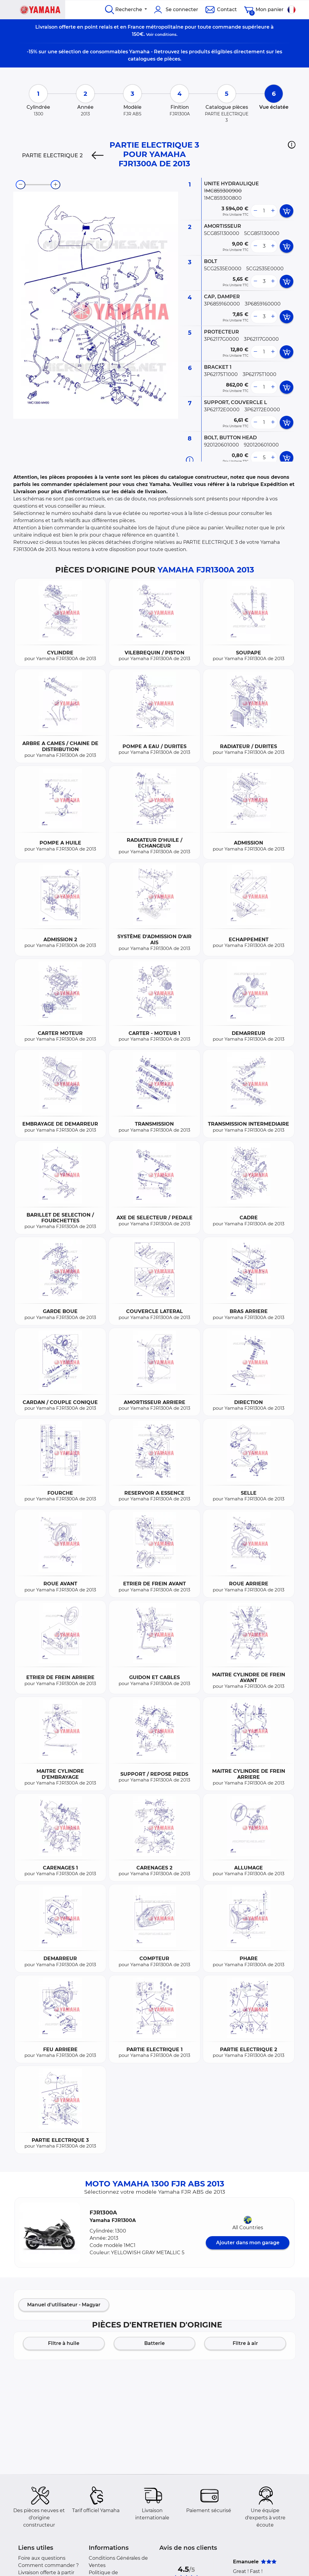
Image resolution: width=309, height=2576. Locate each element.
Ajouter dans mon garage (247, 2242)
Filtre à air (245, 2343)
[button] (292, 144)
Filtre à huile (63, 2343)
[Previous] (97, 155)
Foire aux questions (41, 2558)
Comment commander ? (48, 2565)
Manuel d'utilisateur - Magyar (63, 2305)
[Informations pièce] (189, 460)
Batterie (154, 2343)
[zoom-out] (20, 184)
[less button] (255, 211)
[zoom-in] (55, 184)
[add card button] (286, 211)
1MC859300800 (223, 198)
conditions (166, 34)
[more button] (272, 211)
